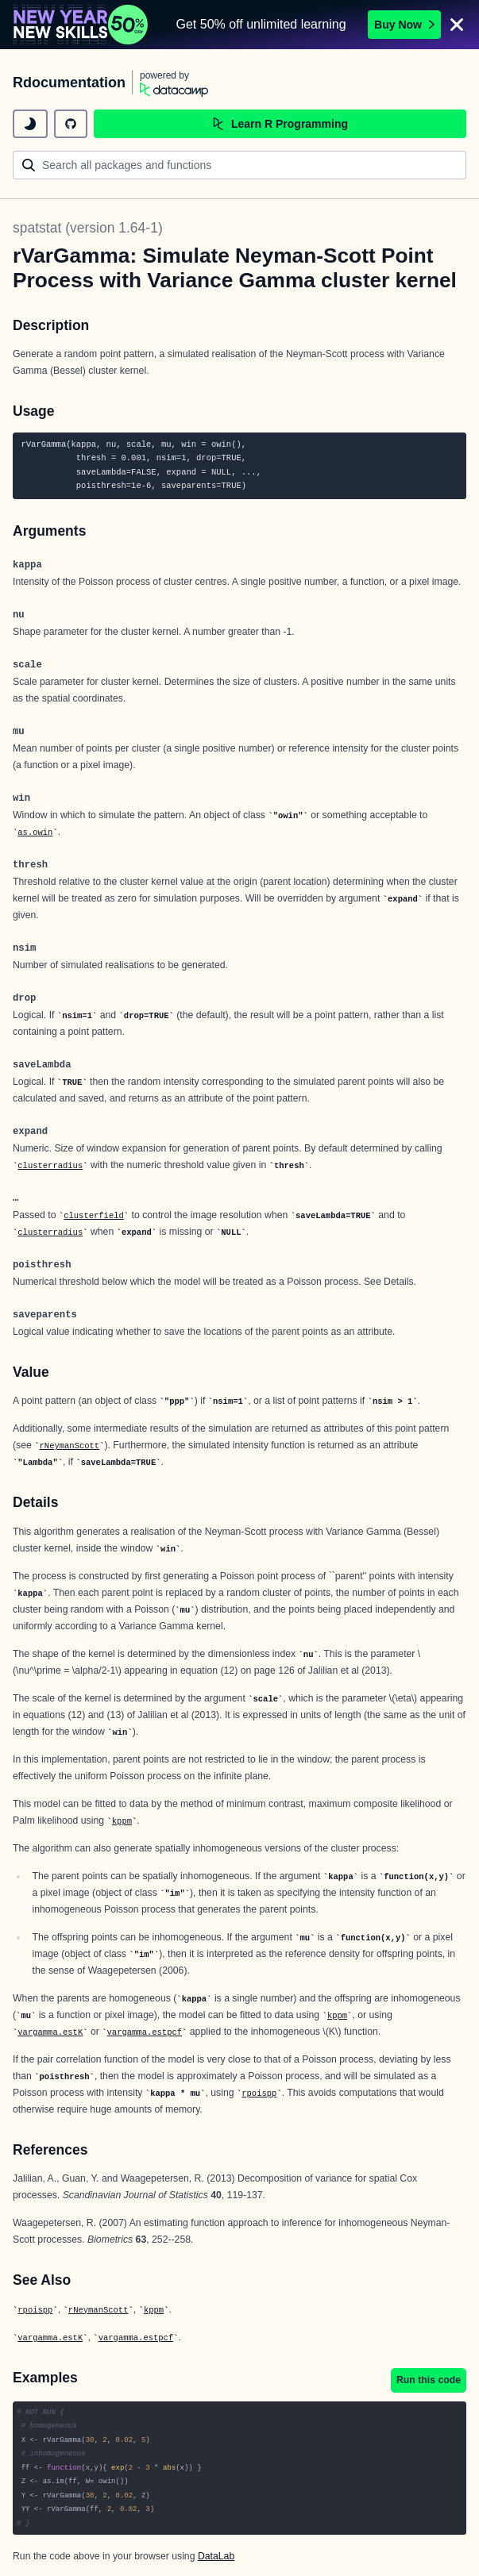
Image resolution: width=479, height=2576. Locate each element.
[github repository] (70, 124)
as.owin (34, 832)
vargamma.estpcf (145, 2032)
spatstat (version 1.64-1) (88, 228)
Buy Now (404, 24)
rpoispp (258, 2093)
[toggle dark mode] (30, 124)
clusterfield (94, 1216)
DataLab (216, 2556)
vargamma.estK (50, 2032)
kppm (122, 1821)
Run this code (428, 2380)
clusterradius (50, 1166)
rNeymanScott (70, 1446)
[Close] (457, 24)
